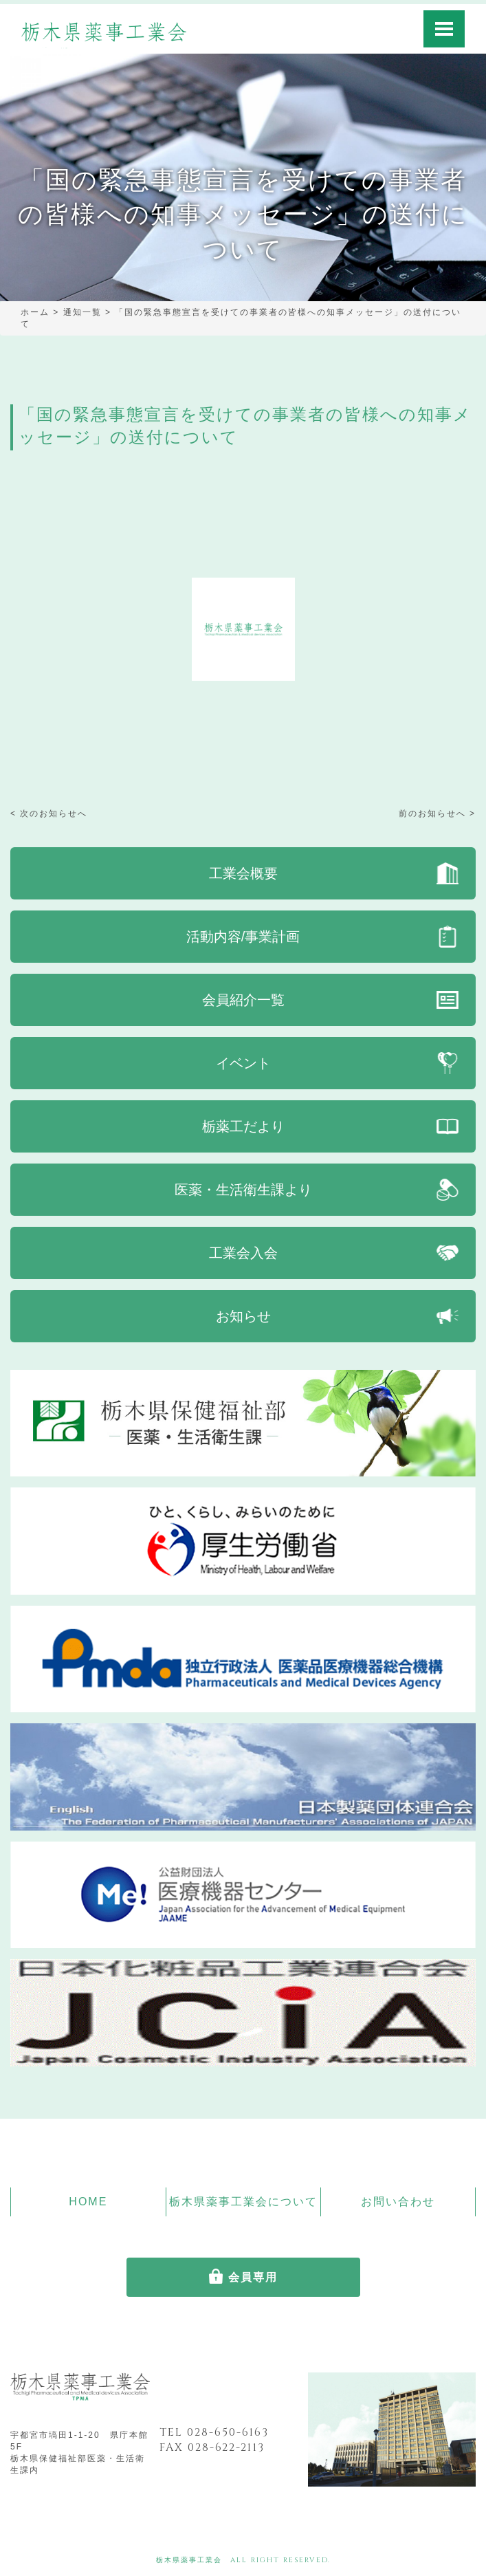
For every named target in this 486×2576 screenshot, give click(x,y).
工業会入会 (243, 1252)
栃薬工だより (243, 1126)
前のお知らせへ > (437, 813)
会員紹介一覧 (243, 999)
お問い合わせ (398, 2201)
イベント (243, 1063)
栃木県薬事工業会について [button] (243, 2201)
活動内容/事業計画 (243, 936)
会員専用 (253, 2277)
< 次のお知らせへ (48, 813)
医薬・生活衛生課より (243, 1189)
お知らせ (243, 1316)
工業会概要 (243, 873)
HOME (88, 2201)
